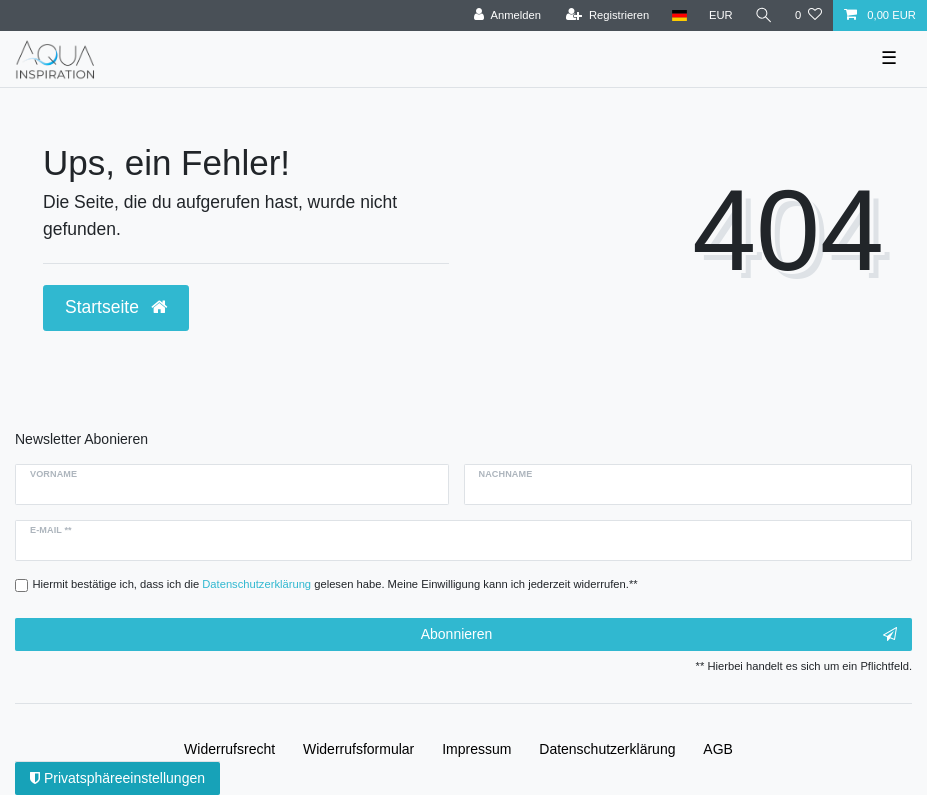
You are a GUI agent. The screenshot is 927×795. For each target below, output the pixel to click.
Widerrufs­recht (229, 749)
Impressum (476, 749)
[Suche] (764, 15)
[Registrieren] (607, 15)
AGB (718, 749)
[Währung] (721, 15)
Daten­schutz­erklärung (607, 749)
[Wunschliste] (808, 15)
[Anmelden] (507, 15)
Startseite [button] (116, 307)
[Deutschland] (678, 15)
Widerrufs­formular (358, 749)
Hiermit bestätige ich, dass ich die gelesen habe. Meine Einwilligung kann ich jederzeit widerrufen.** (335, 584)
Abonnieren (659, 635)
